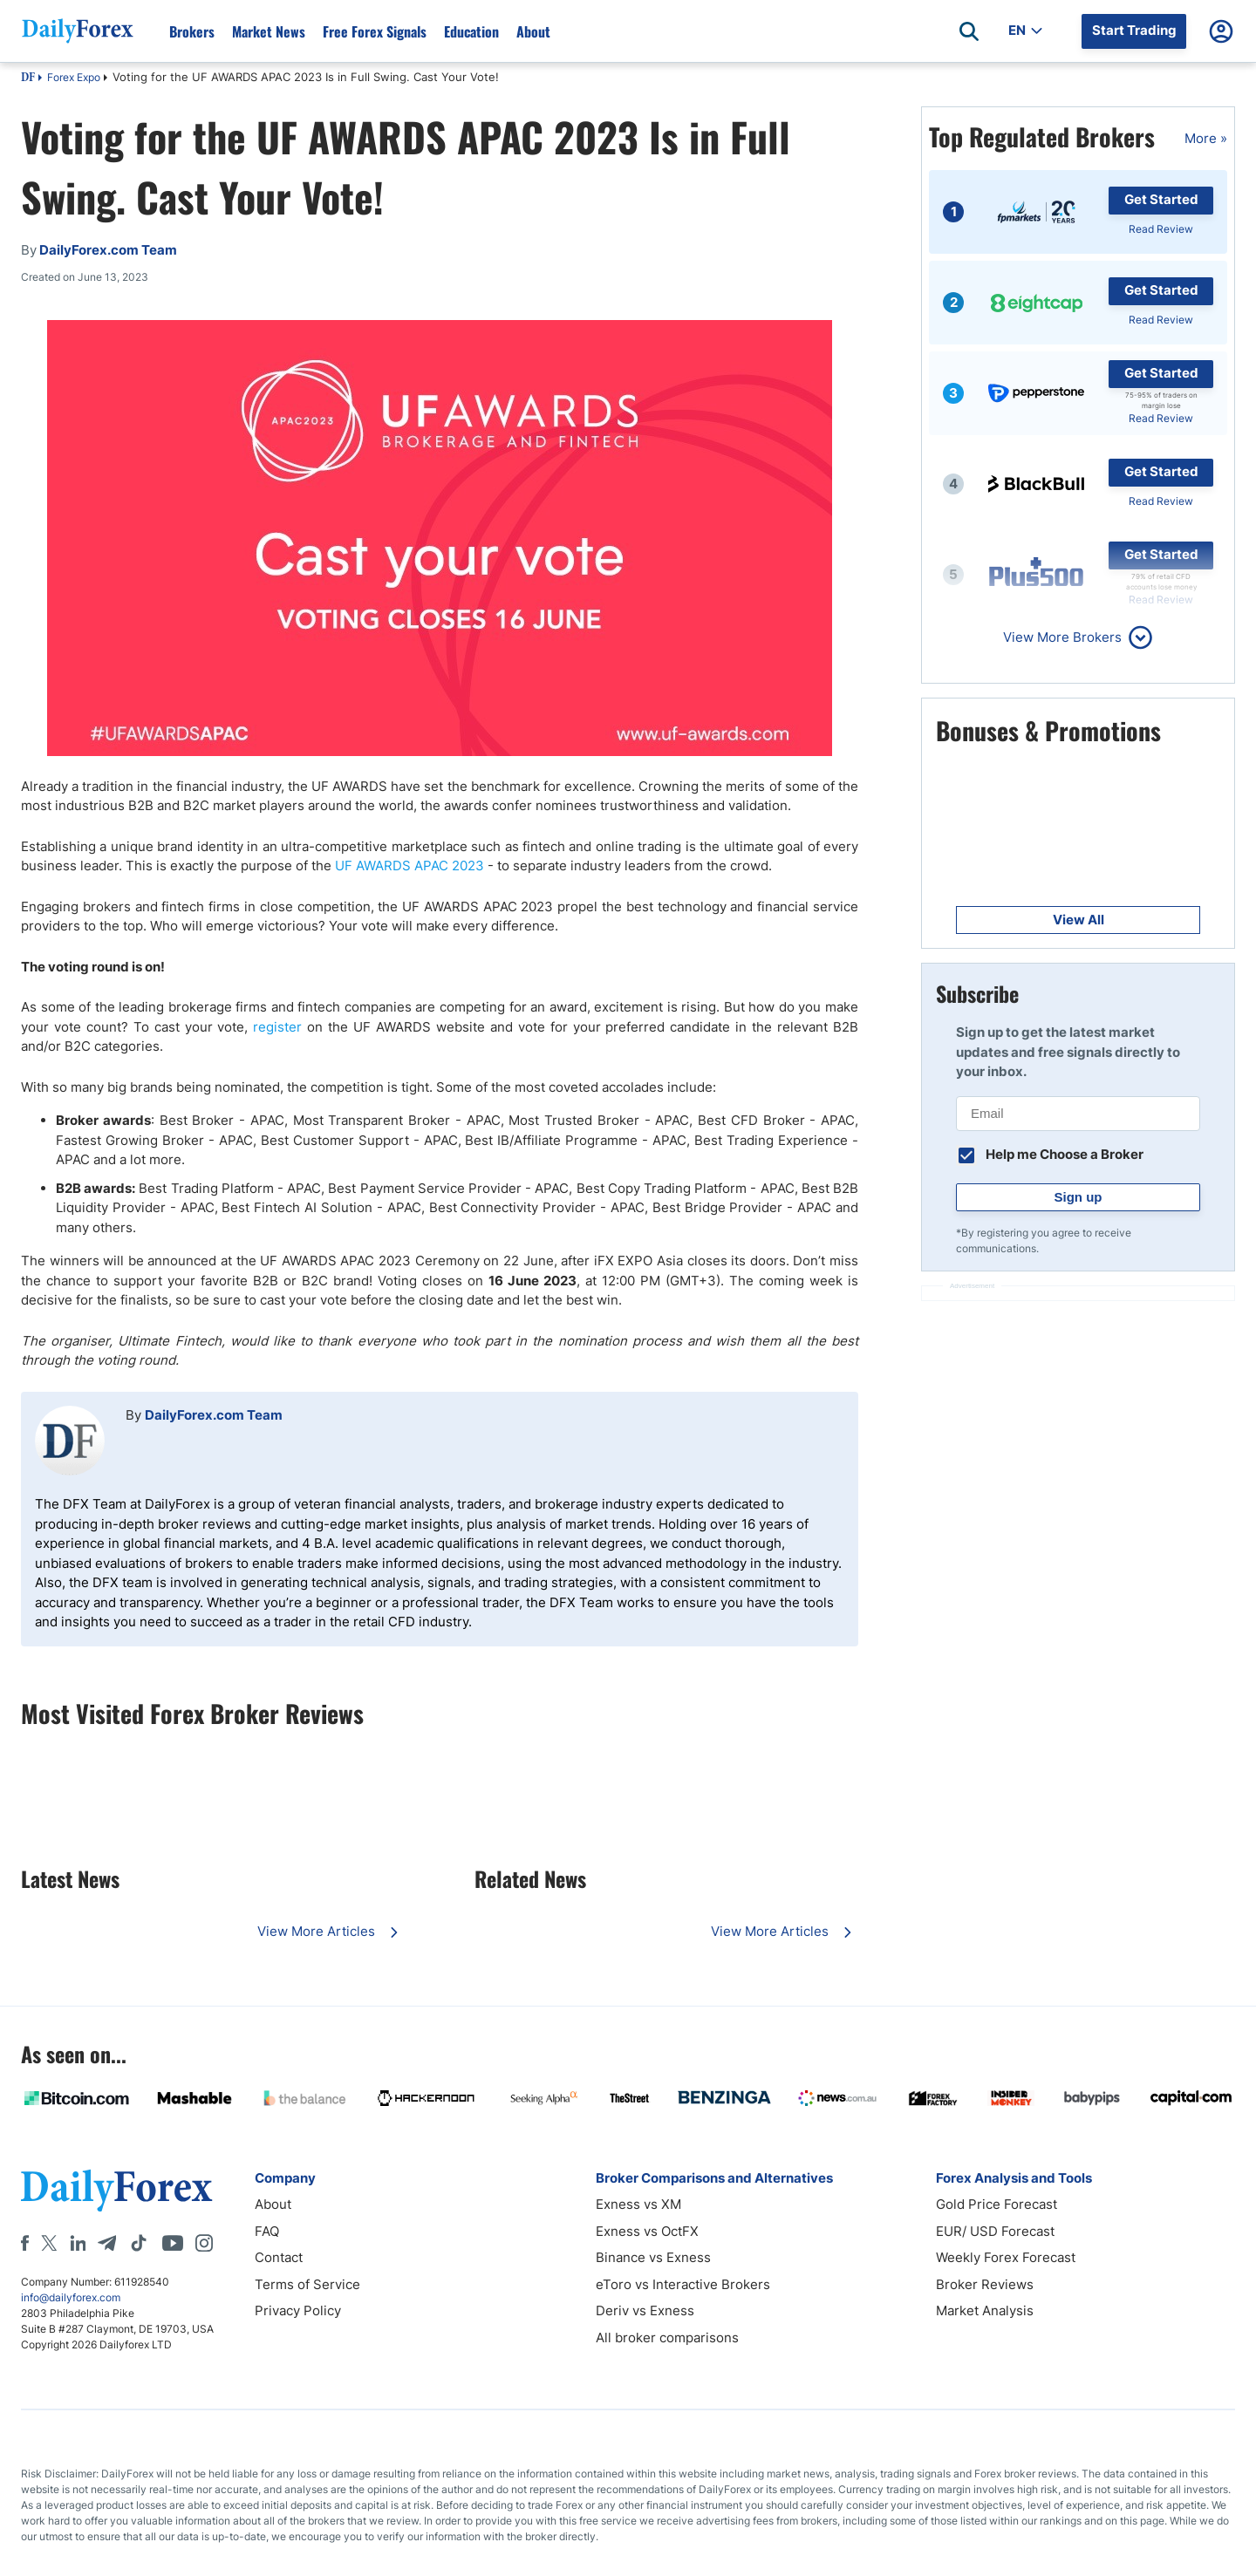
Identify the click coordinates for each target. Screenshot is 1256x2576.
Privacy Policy (298, 2310)
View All (1078, 919)
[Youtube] (172, 2243)
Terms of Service (307, 2284)
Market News (268, 31)
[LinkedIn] (77, 2243)
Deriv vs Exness (645, 2310)
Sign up (1078, 1196)
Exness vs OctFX (647, 2231)
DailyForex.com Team (214, 1415)
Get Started (1161, 199)
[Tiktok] (138, 2242)
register (277, 1027)
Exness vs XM (638, 2204)
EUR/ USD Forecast (995, 2231)
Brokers (192, 31)
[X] (49, 2243)
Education (471, 31)
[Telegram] (107, 2243)
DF (28, 78)
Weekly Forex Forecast (1005, 2257)
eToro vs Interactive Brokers (683, 2284)
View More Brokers (1062, 637)
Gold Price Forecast (996, 2204)
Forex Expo (73, 77)
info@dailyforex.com (70, 2297)
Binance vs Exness (653, 2257)
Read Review (1161, 228)
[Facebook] (25, 2243)
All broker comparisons (667, 2337)
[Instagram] (204, 2243)
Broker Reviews (985, 2284)
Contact (279, 2257)
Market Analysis (985, 2310)
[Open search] (969, 31)
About (533, 31)
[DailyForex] (117, 2190)
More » (1205, 138)
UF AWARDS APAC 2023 (409, 865)
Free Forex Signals (375, 31)
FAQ (267, 2231)
